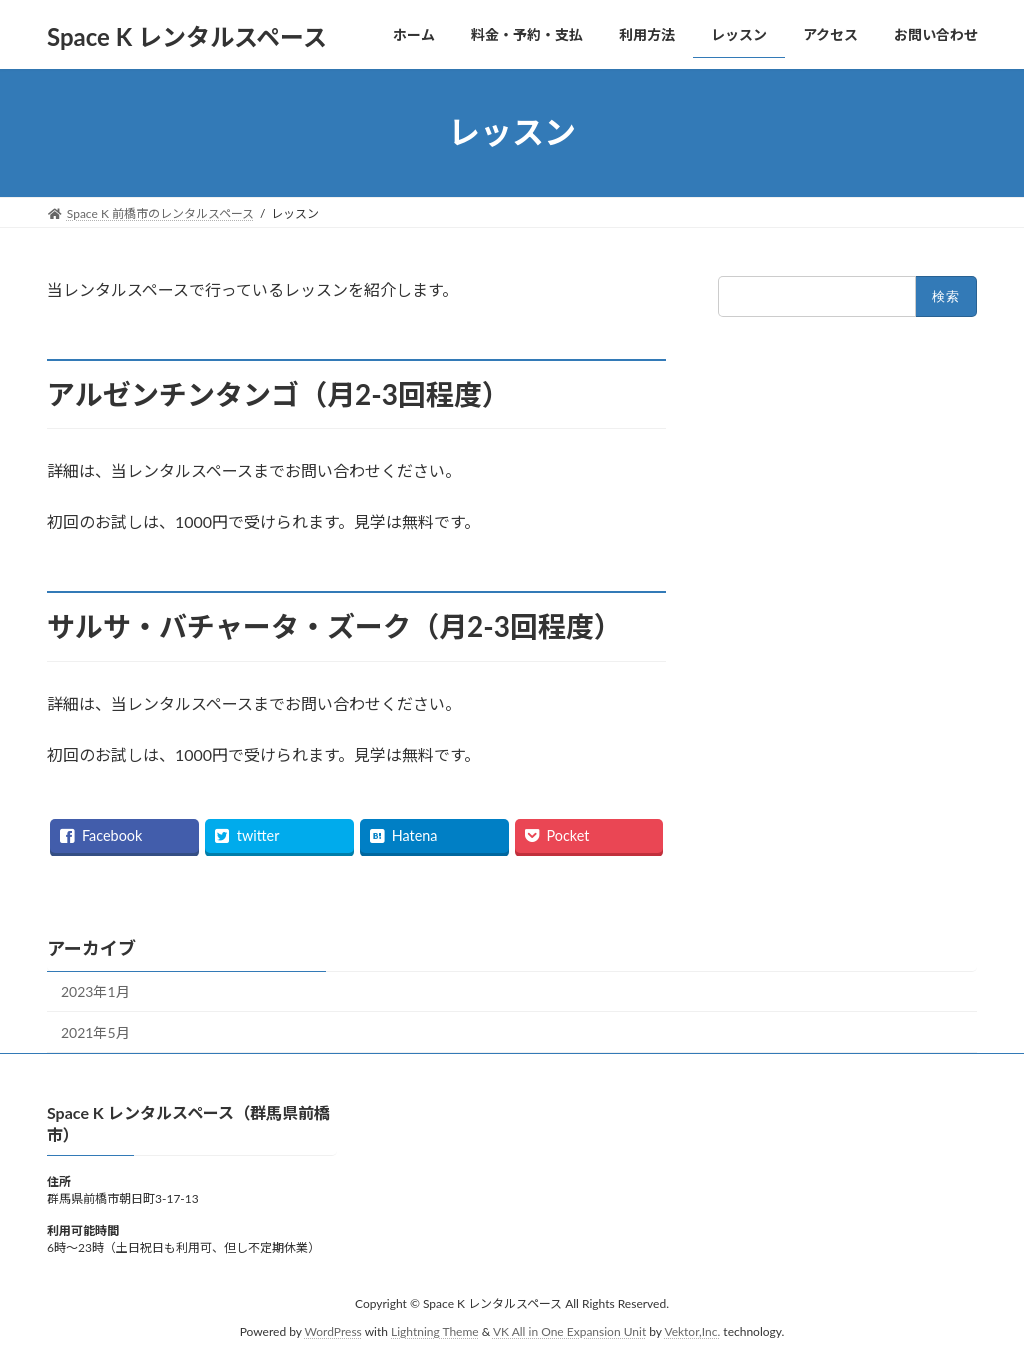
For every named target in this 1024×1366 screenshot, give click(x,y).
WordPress (333, 1331)
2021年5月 (95, 1032)
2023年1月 (95, 991)
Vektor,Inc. (692, 1331)
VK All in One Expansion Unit (569, 1331)
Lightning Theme (435, 1331)
